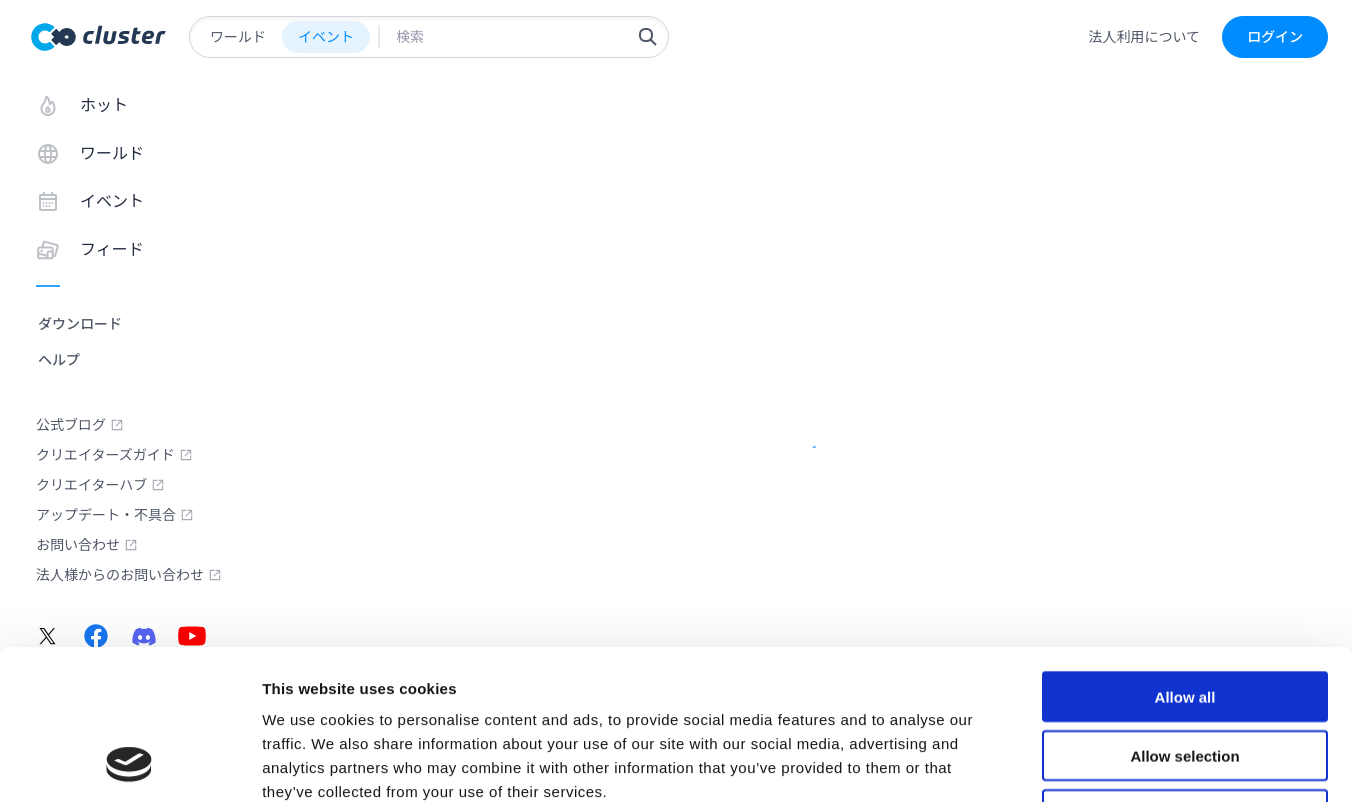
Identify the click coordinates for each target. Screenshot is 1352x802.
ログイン (1275, 37)
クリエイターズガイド (114, 455)
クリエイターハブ (100, 485)
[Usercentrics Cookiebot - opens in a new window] (129, 763)
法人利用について (1144, 37)
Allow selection (1184, 615)
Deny (1185, 674)
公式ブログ (80, 425)
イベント (326, 37)
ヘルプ (59, 360)
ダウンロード (80, 324)
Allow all (1185, 556)
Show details (1049, 762)
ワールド (238, 37)
